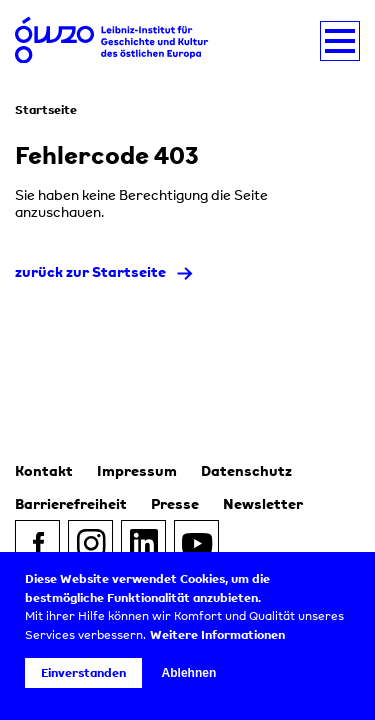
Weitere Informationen (217, 635)
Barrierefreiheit (71, 503)
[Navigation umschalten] (340, 41)
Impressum (137, 470)
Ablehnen (189, 673)
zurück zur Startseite (90, 271)
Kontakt (44, 470)
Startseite (46, 109)
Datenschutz (246, 470)
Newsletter (263, 503)
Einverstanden (83, 672)
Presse (175, 503)
